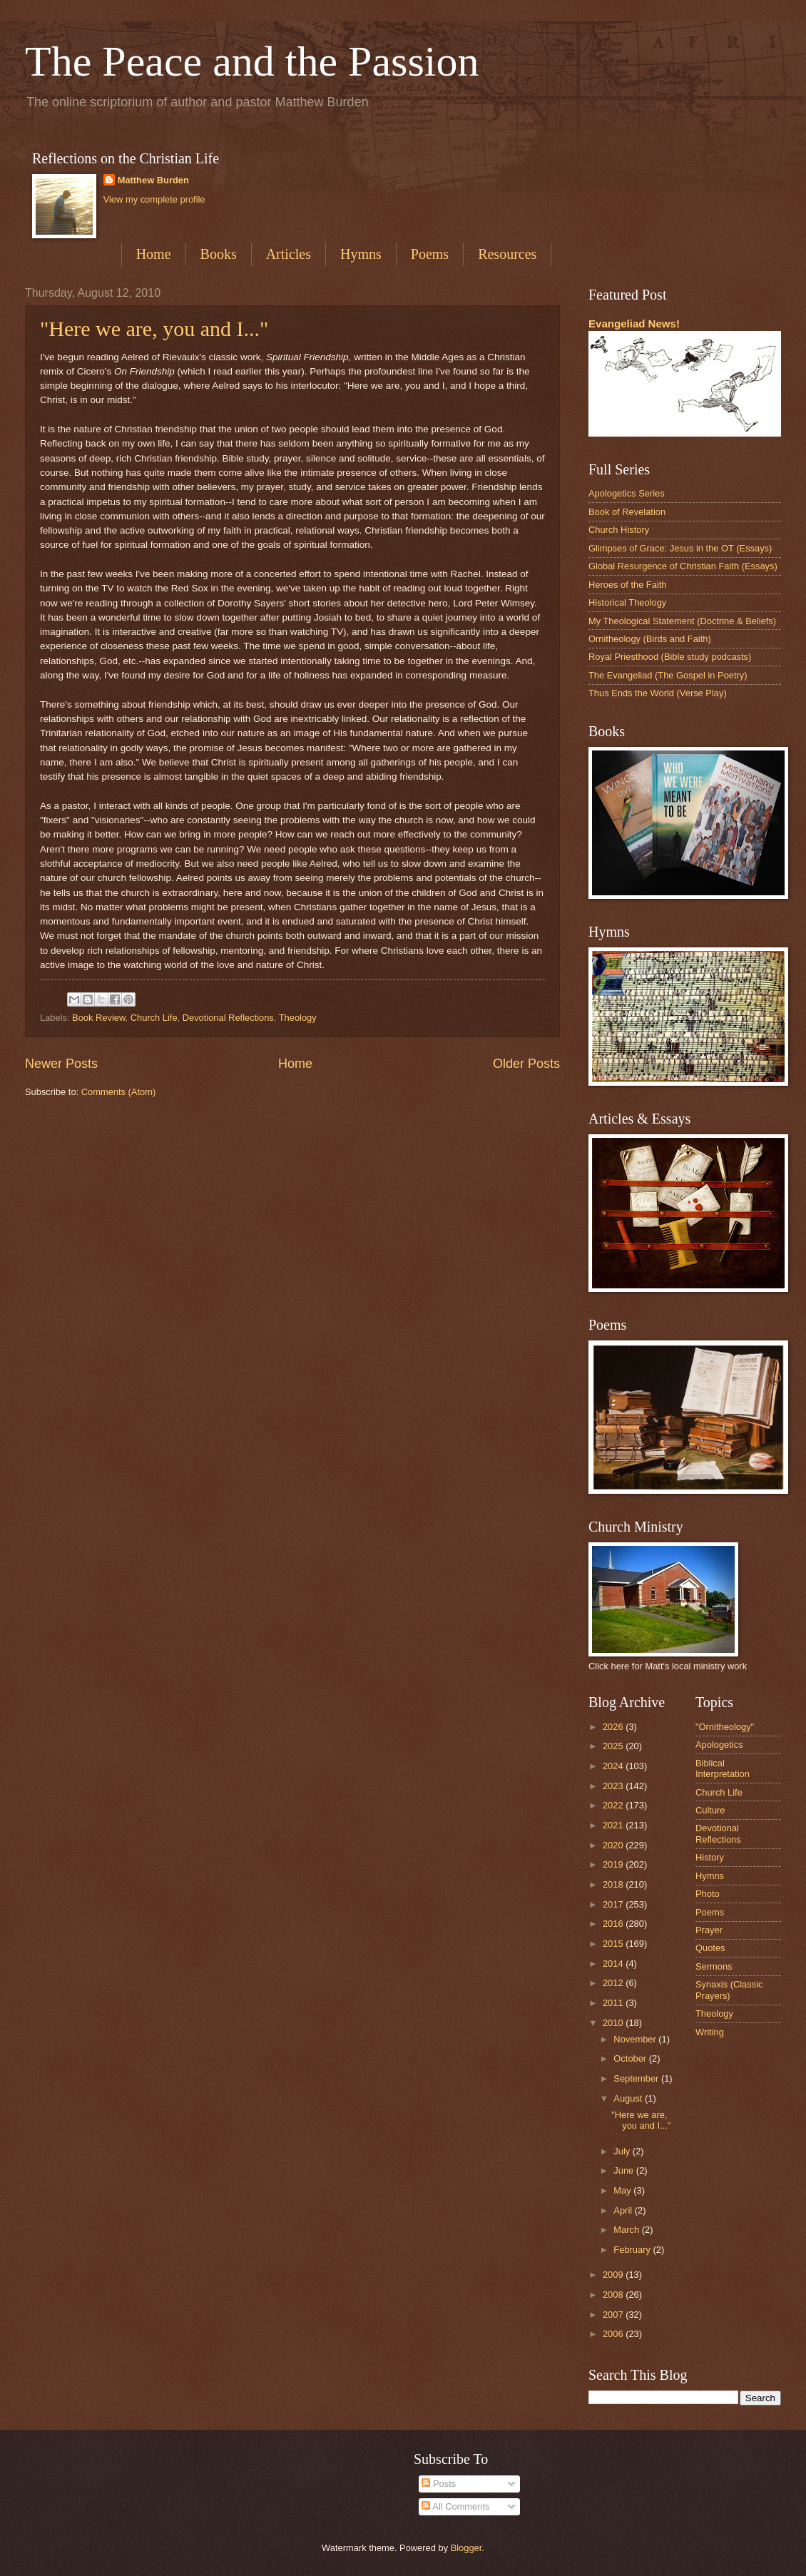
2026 (614, 1726)
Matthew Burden (153, 180)
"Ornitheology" (724, 1726)
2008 (614, 2294)
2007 (614, 2314)
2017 (614, 1904)
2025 (614, 1746)
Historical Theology (627, 602)
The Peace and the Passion (252, 61)
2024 (614, 1766)
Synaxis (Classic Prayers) (728, 1989)
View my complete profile (154, 199)
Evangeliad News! (634, 323)
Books (218, 254)
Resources (507, 254)
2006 (614, 2333)
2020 (614, 1845)
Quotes (710, 1948)
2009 (614, 2274)
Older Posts (526, 1064)
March (627, 2229)
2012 (614, 1982)
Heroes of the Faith (627, 584)
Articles (288, 254)
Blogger (466, 2547)
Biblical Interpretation (722, 1768)
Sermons (714, 1966)
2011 (614, 2002)
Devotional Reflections (228, 1017)
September (637, 2078)
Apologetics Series (626, 493)
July (622, 2151)
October (630, 2058)
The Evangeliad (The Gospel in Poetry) (668, 675)
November (635, 2039)
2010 (614, 2022)
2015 (614, 1943)
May (623, 2190)
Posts (439, 2483)
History (709, 1857)
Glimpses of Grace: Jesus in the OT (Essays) (680, 548)
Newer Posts (61, 1064)
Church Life (154, 1017)
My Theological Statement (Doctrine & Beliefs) (682, 621)
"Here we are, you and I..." (154, 328)
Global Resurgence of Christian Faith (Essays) (682, 566)
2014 (614, 1963)
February (633, 2249)
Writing (709, 2032)
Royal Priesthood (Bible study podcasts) (669, 656)
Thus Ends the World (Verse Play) (657, 693)
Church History (618, 529)
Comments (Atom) (118, 1091)
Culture (710, 1810)
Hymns (361, 254)
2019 (614, 1864)
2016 (614, 1923)
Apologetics (719, 1744)
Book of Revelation (626, 511)
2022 (614, 1805)
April (623, 2210)
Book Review (98, 1017)
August (629, 2098)
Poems (430, 254)
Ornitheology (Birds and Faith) (649, 638)
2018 (614, 1884)
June (624, 2170)
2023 (614, 1786)
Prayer (709, 1930)
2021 (614, 1825)
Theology (298, 1017)
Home (153, 254)
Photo (707, 1893)
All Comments (455, 2506)
